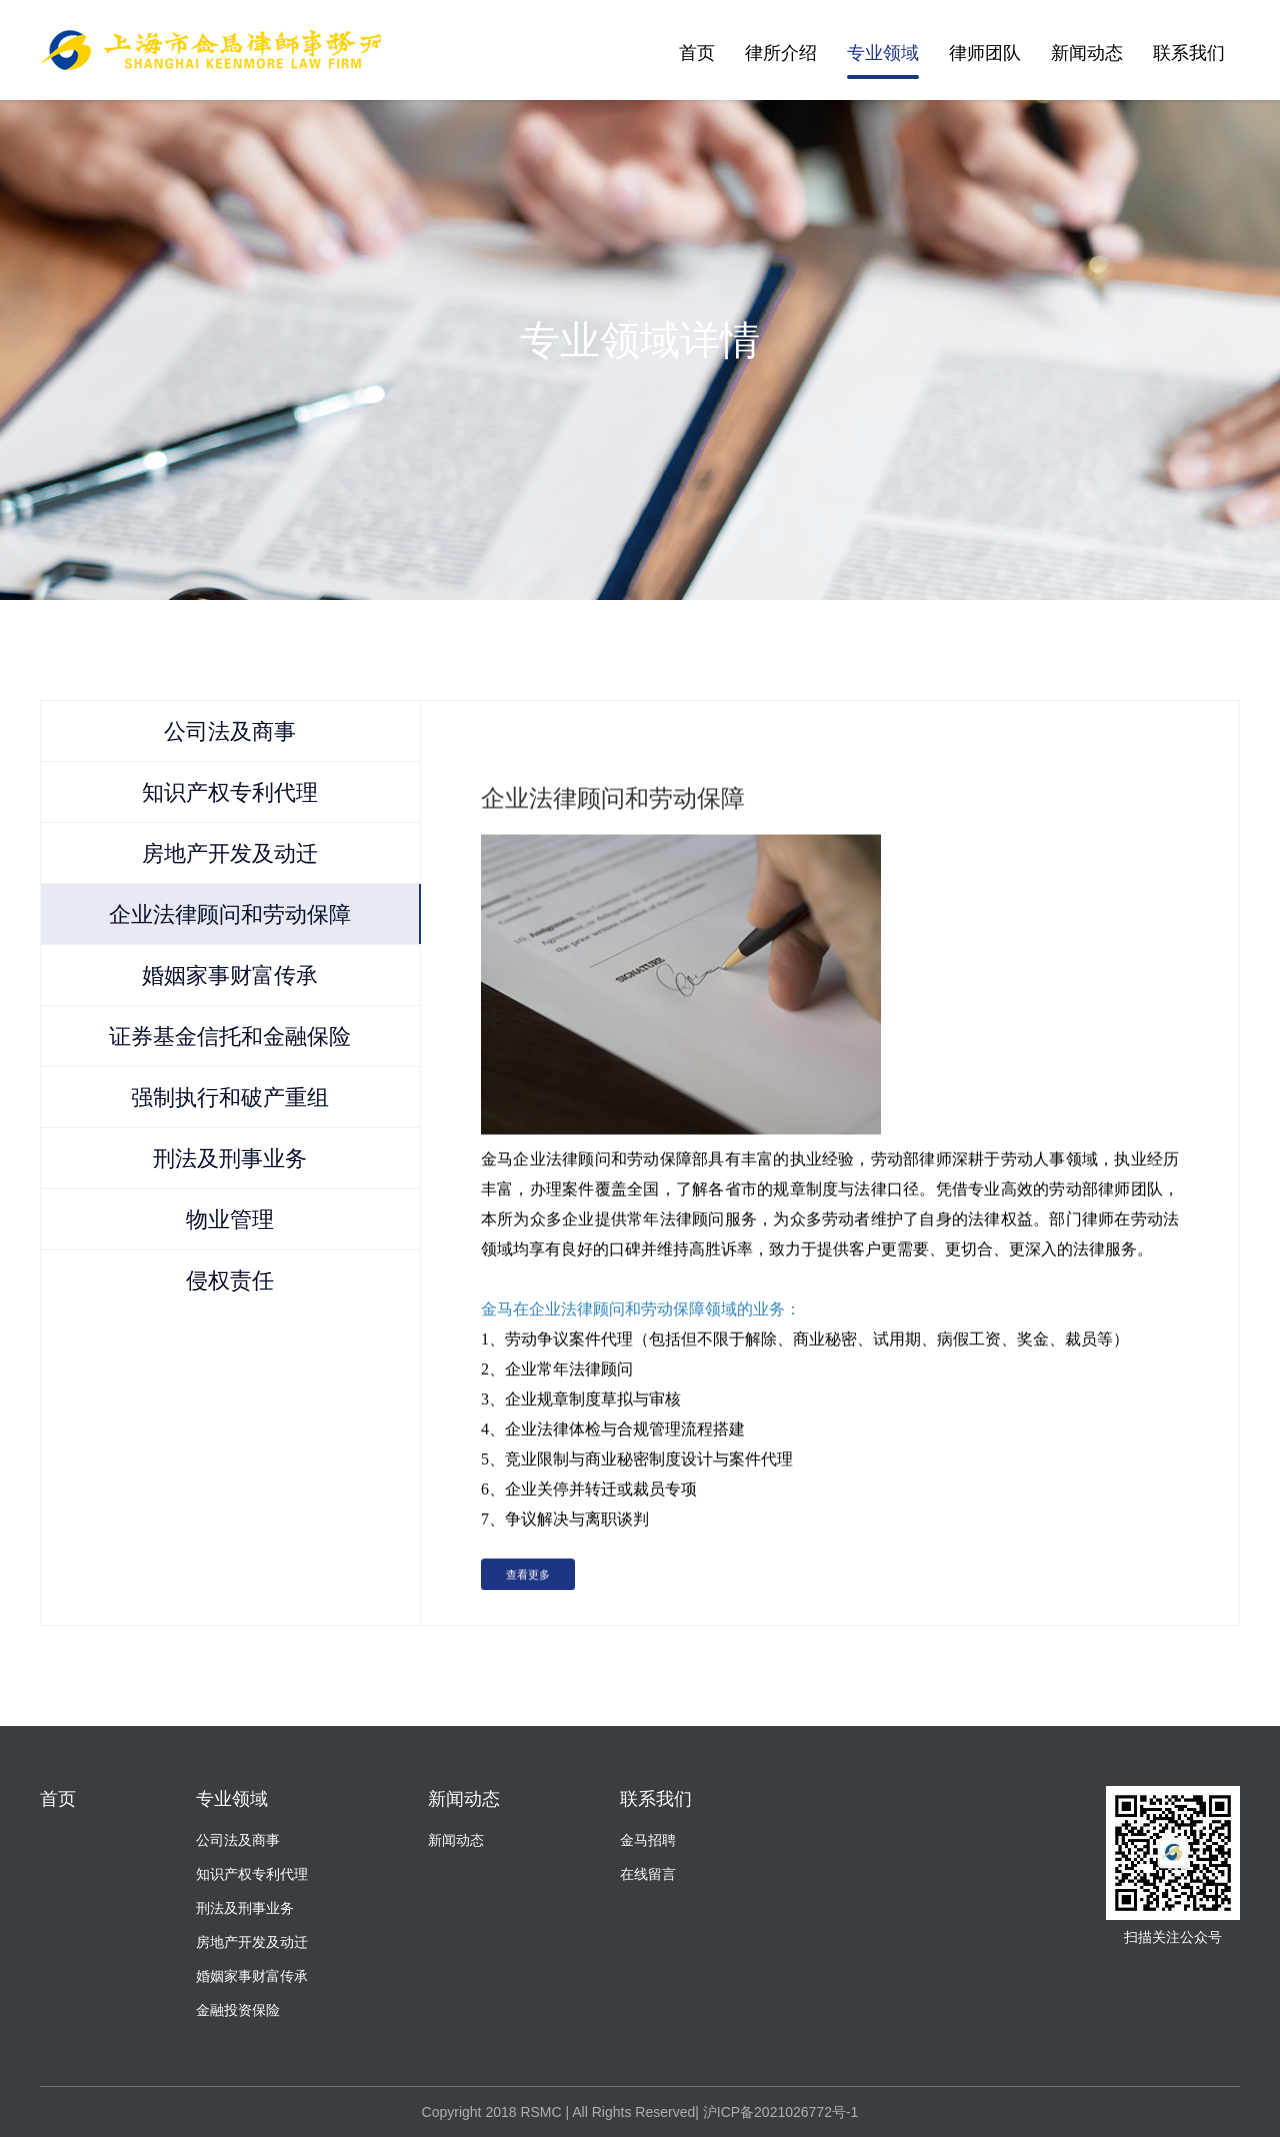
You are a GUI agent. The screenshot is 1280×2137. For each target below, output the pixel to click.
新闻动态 (1087, 53)
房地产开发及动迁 (252, 1942)
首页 (697, 53)
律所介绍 (781, 53)
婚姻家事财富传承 (252, 1976)
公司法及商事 (238, 1840)
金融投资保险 (238, 2010)
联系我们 (1189, 53)
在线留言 (648, 1874)
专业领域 (883, 53)
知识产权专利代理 (252, 1874)
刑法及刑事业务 (245, 1908)
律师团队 (985, 53)
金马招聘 (648, 1840)
